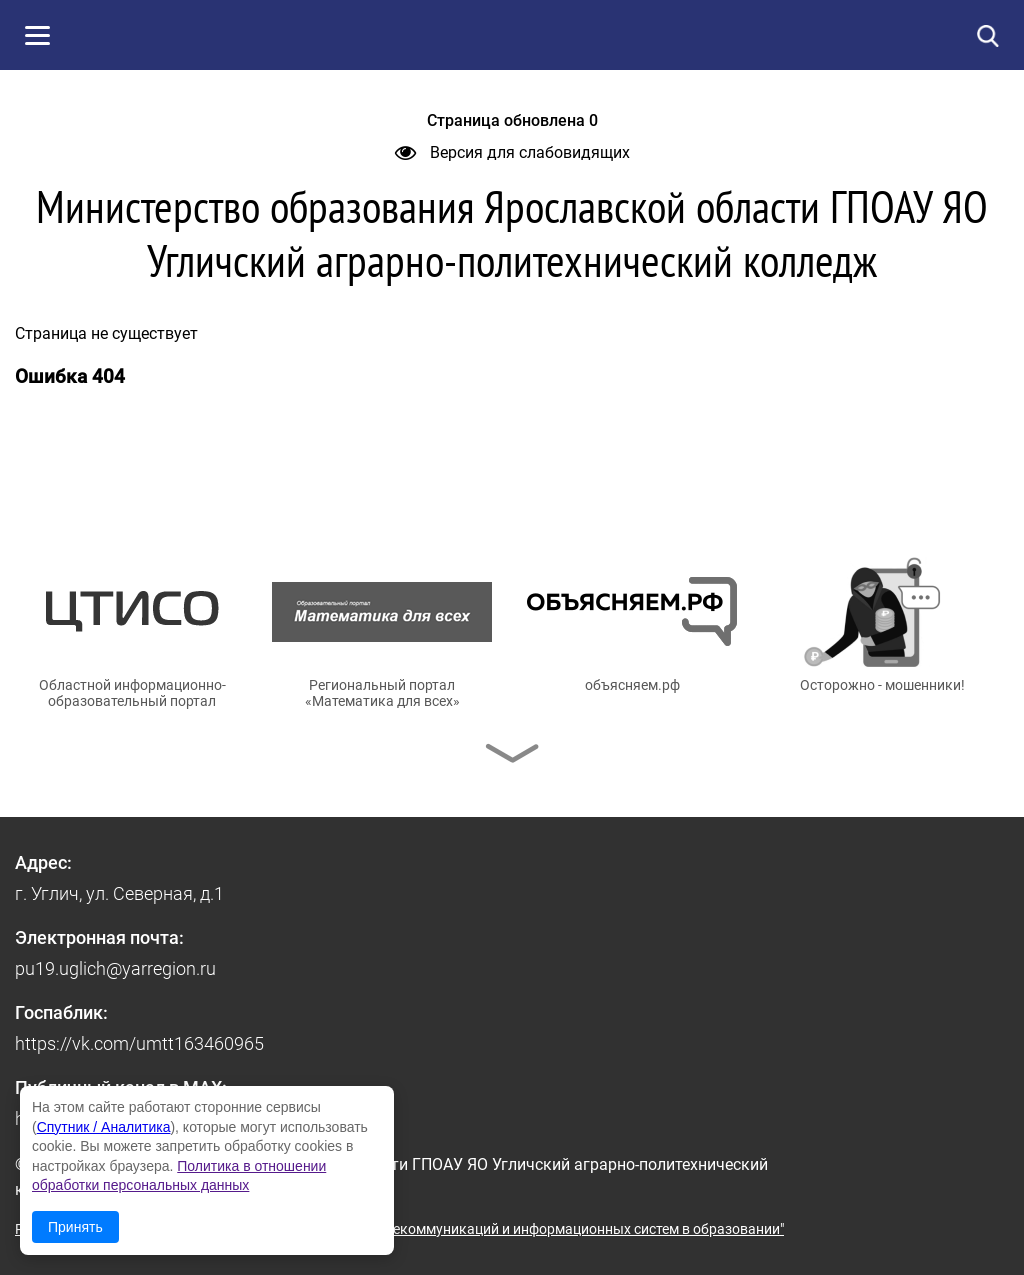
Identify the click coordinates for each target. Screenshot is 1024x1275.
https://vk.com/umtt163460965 (139, 1043)
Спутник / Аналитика (104, 1127)
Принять (75, 1227)
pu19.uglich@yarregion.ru (115, 968)
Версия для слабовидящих (512, 152)
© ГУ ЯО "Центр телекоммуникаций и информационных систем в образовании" (526, 1229)
